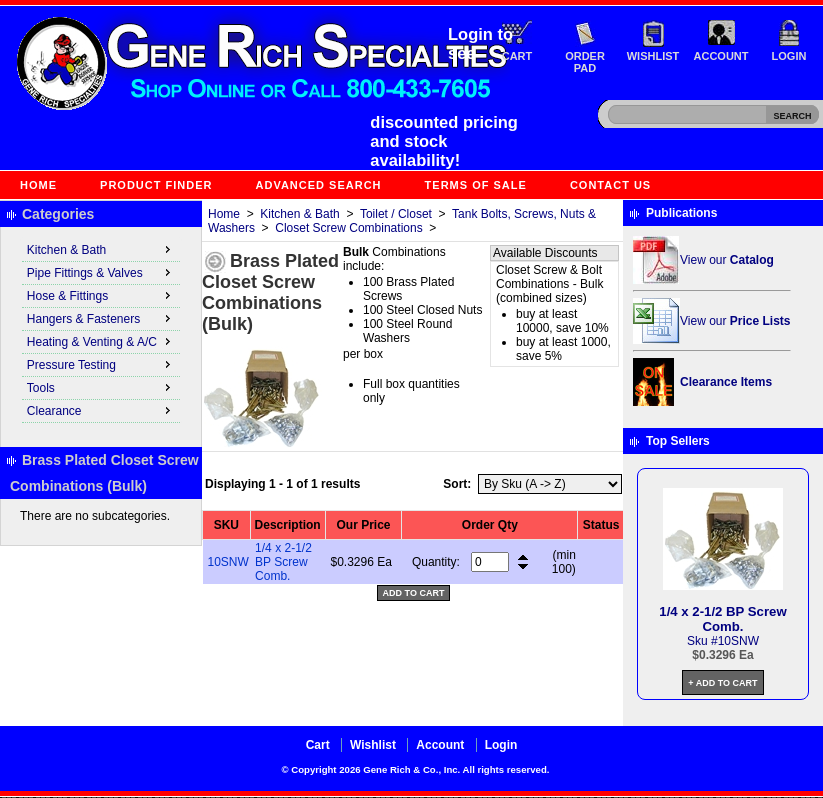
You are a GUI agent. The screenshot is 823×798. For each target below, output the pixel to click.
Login (789, 56)
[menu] (101, 331)
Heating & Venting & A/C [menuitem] (101, 341)
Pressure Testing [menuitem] (101, 364)
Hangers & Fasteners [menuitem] (101, 318)
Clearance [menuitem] (101, 410)
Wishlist (653, 56)
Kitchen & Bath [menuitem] (101, 249)
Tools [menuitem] (101, 387)
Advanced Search (319, 185)
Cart (517, 56)
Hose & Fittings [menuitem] (101, 295)
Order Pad (585, 62)
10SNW (228, 562)
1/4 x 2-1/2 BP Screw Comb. (283, 562)
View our (727, 260)
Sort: (457, 484)
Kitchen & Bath (299, 214)
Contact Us (610, 185)
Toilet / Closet (396, 214)
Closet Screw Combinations (348, 228)
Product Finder (156, 185)
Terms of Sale (476, 185)
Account (721, 56)
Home (38, 185)
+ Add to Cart (722, 683)
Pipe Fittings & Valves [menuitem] (101, 272)
